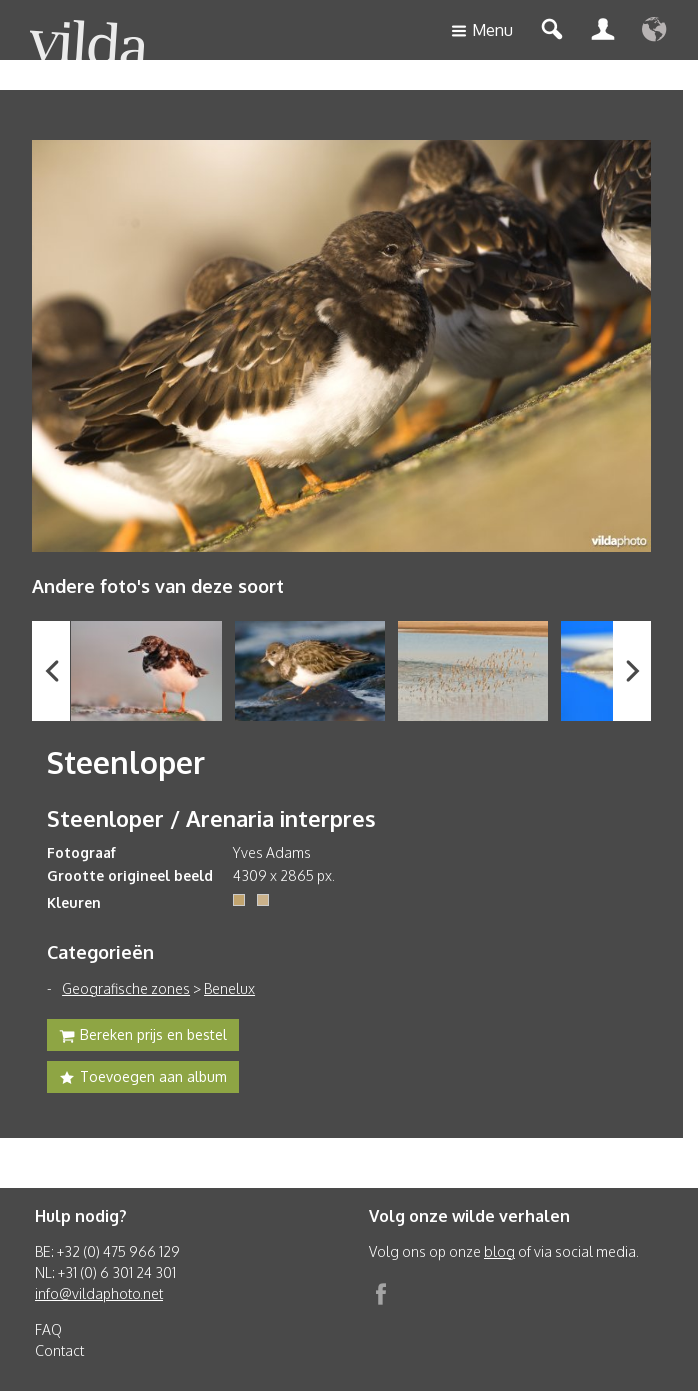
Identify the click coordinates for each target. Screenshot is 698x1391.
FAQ (48, 1329)
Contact (59, 1350)
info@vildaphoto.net (99, 1293)
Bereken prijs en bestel (143, 1037)
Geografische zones (126, 988)
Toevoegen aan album (143, 1079)
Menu (482, 31)
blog (499, 1251)
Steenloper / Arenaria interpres (211, 818)
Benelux (229, 988)
